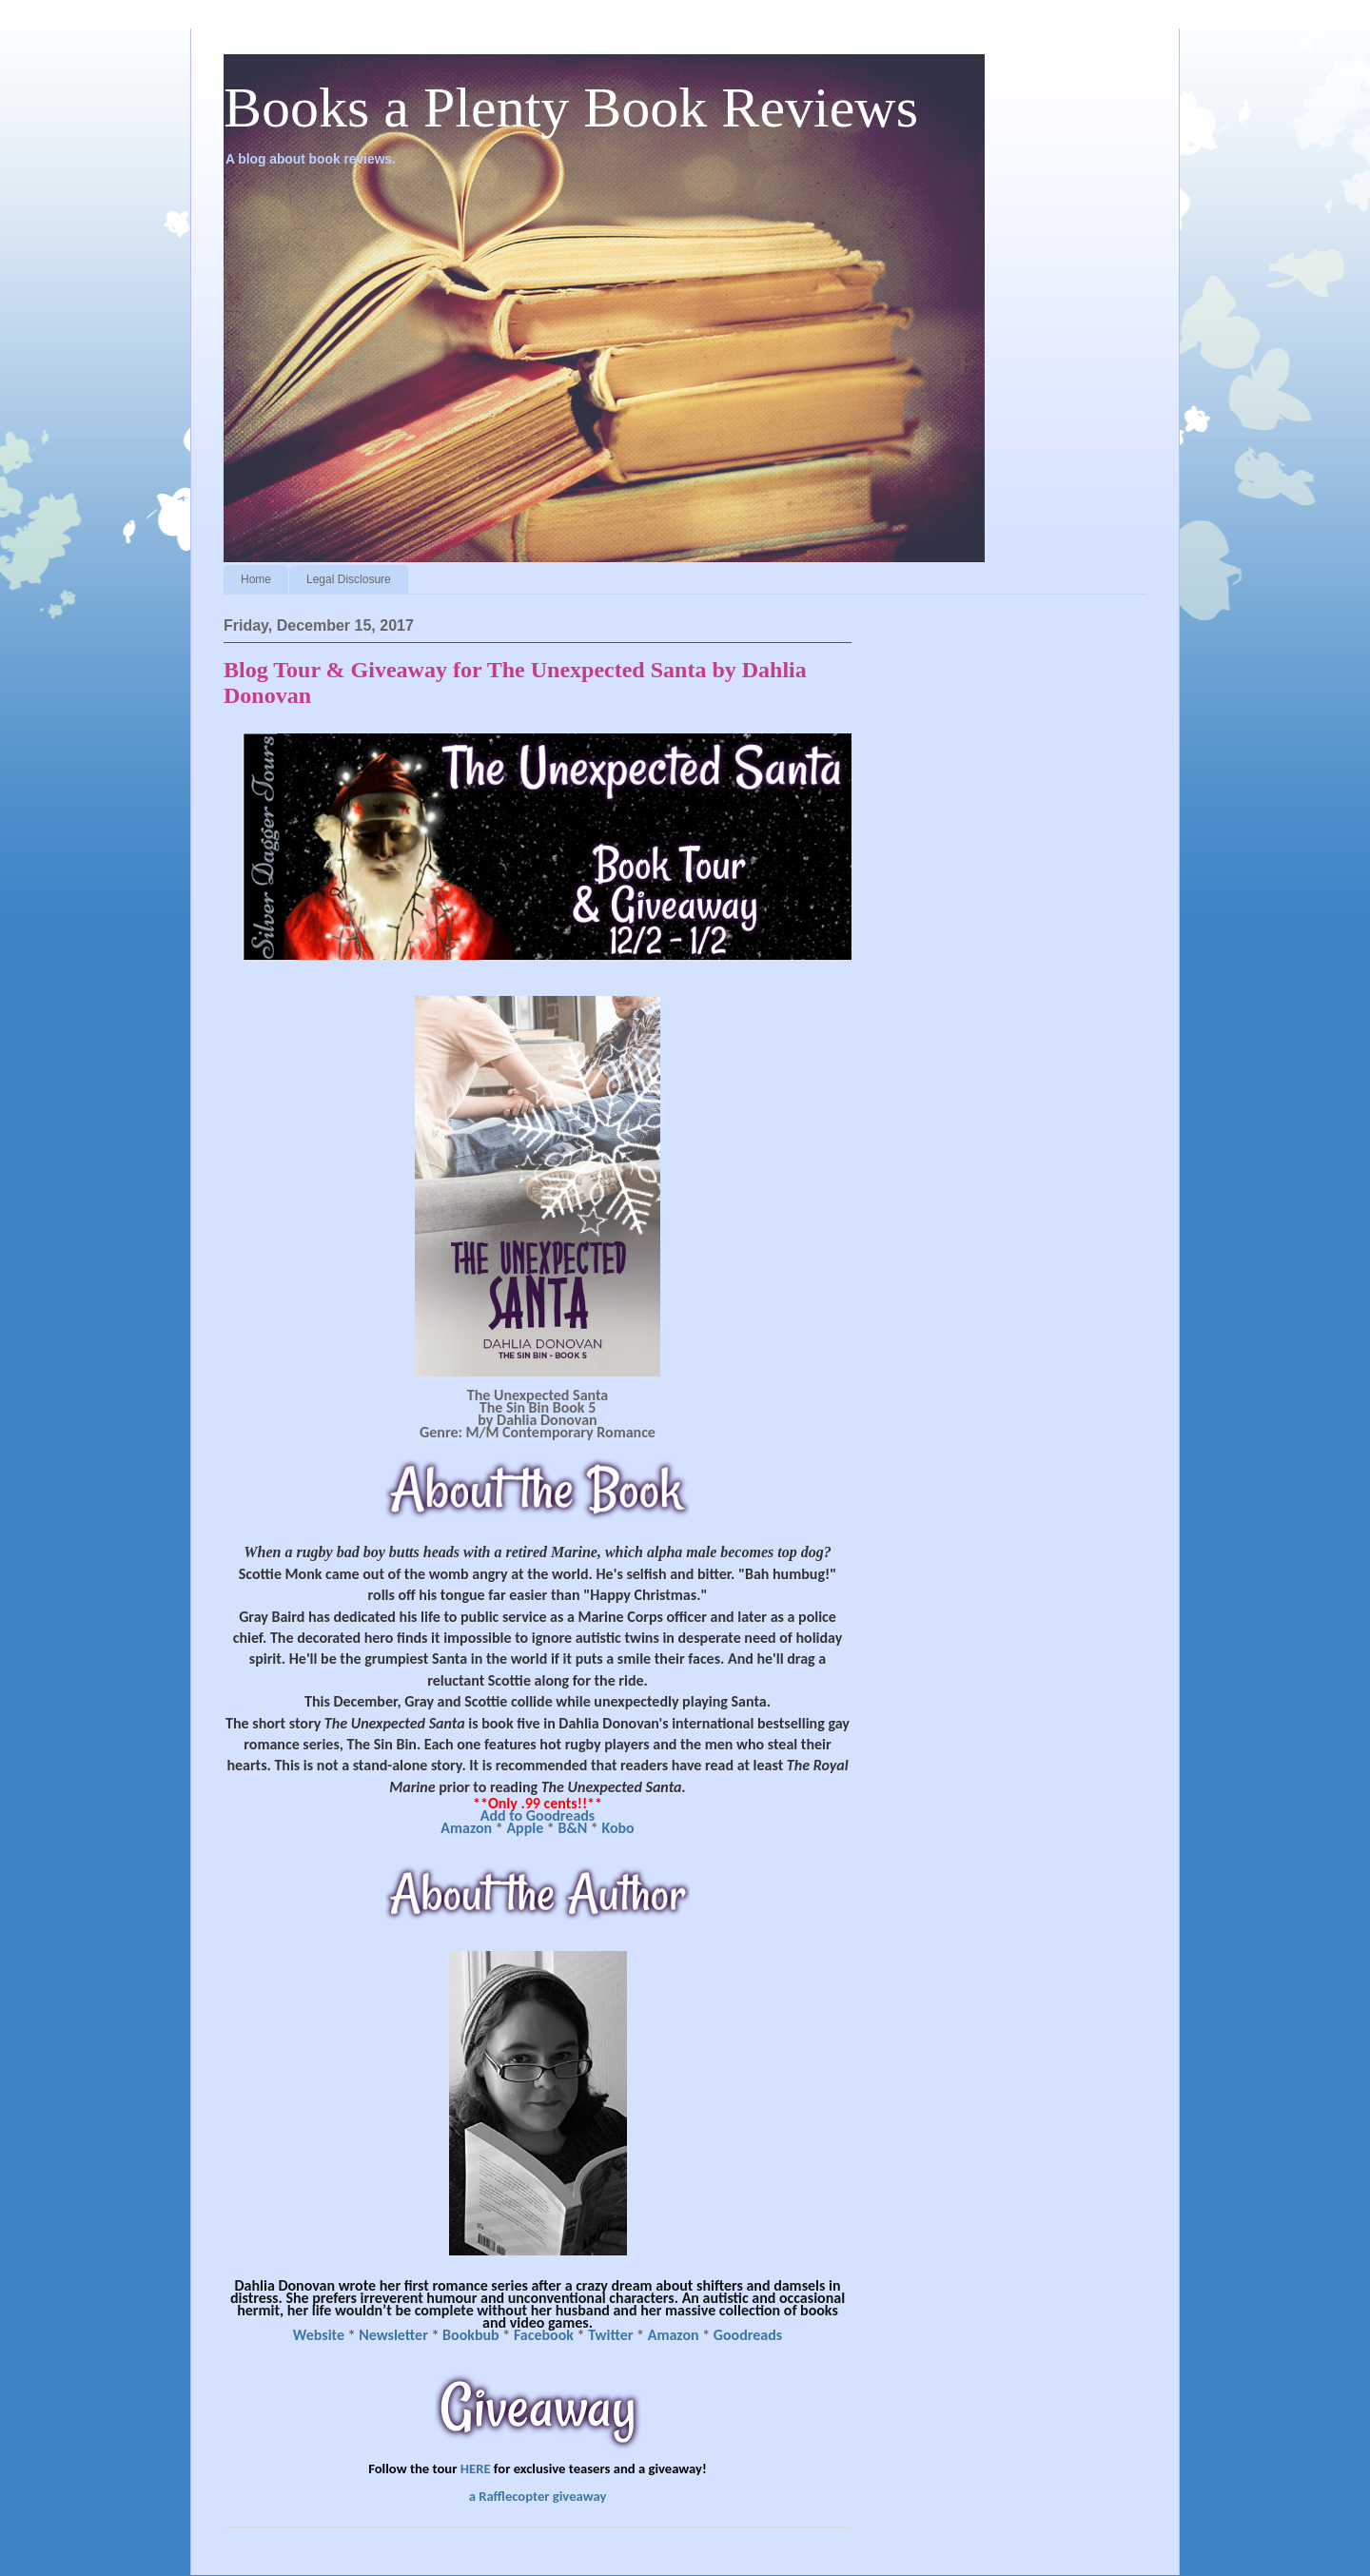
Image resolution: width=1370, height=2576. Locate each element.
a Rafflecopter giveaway (538, 2496)
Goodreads (748, 2335)
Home (256, 579)
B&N (572, 1828)
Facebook (544, 2335)
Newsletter (395, 2335)
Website (318, 2335)
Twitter (610, 2335)
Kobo (617, 1828)
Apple (524, 1828)
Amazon (466, 1828)
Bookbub (472, 2335)
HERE (475, 2468)
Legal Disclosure (348, 579)
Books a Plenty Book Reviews (571, 107)
